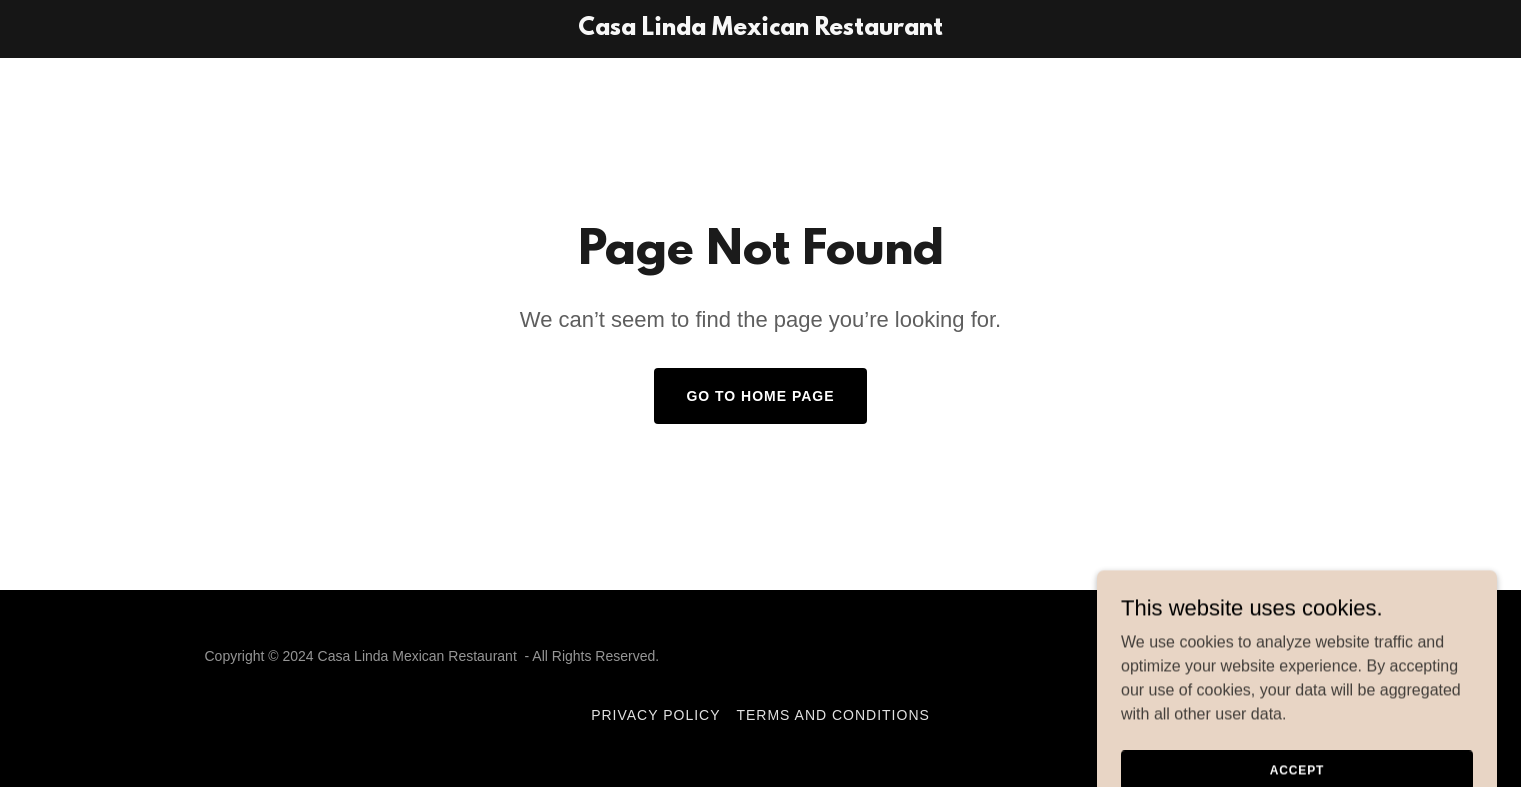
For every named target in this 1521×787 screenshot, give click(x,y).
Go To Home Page (760, 396)
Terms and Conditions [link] (832, 715)
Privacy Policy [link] (655, 715)
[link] (760, 29)
